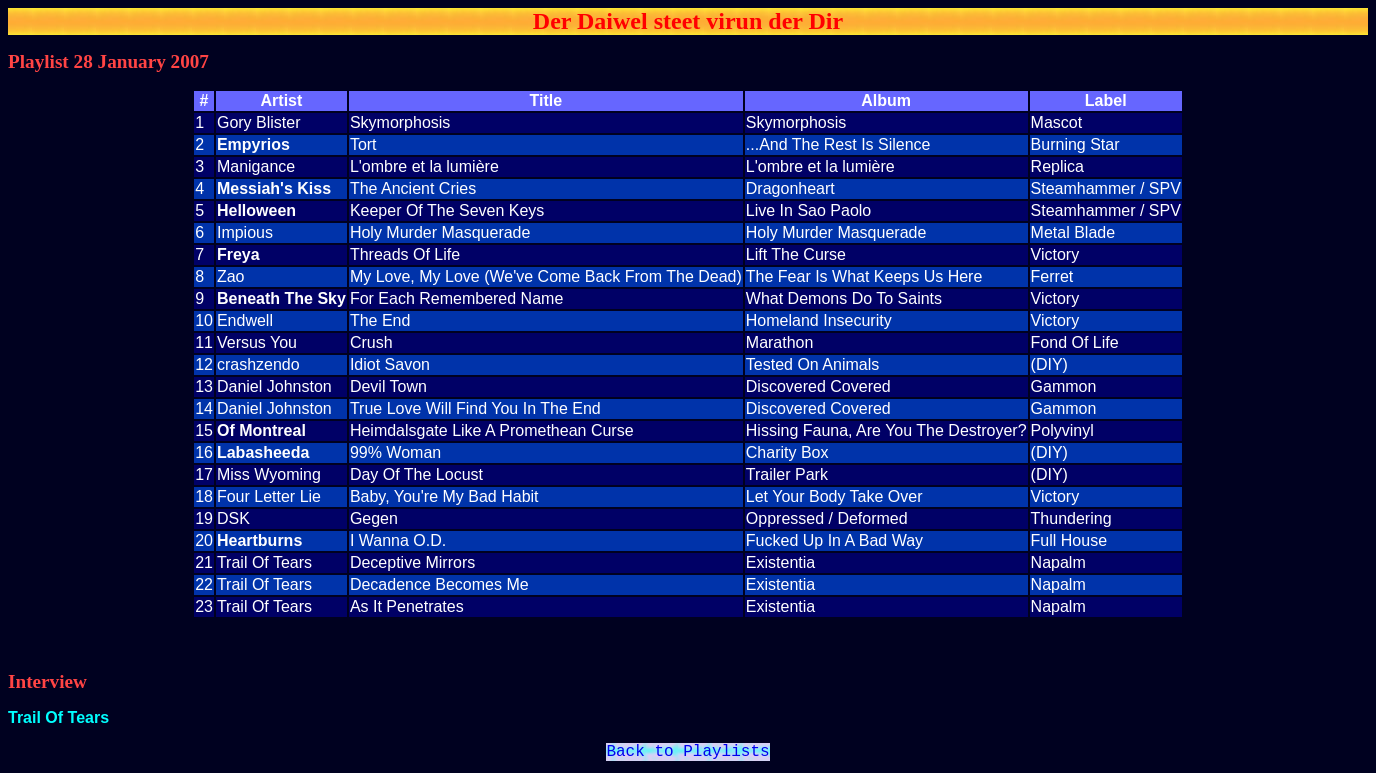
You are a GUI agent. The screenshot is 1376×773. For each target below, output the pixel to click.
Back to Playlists (687, 754)
